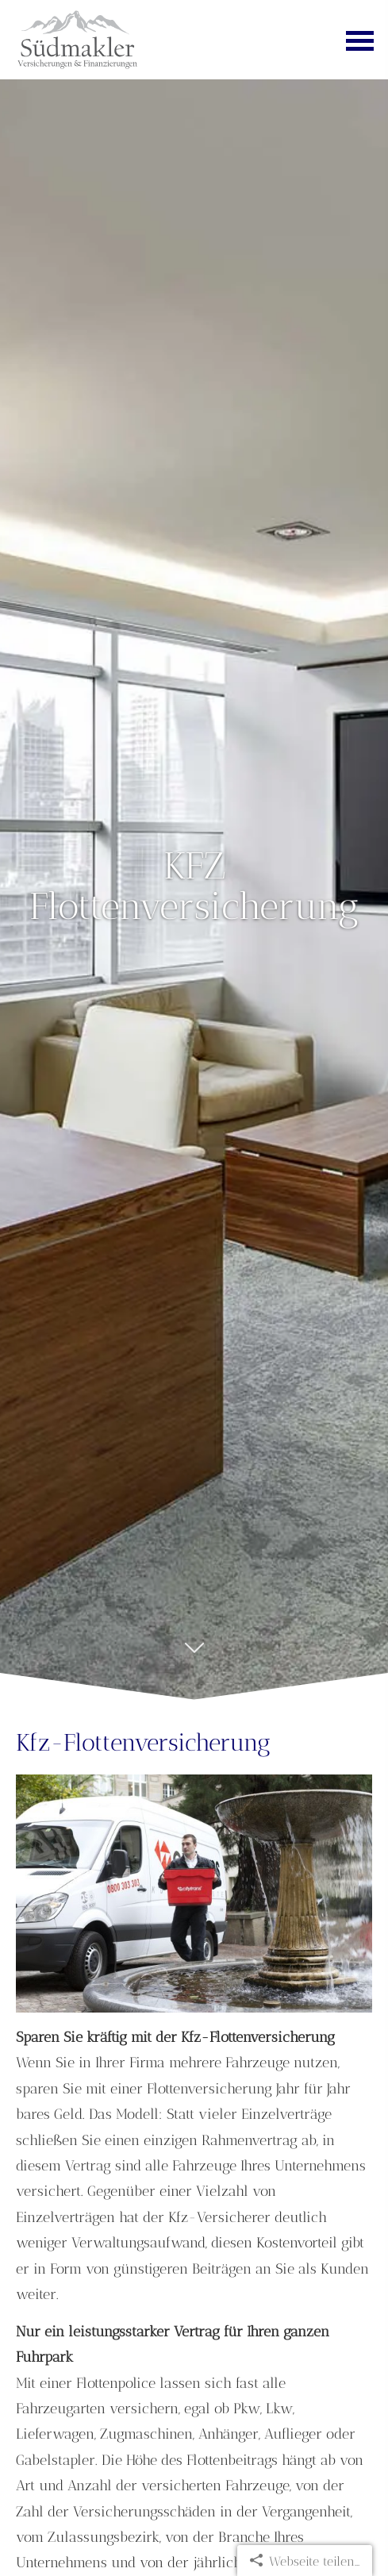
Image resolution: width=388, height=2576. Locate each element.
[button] (194, 1656)
